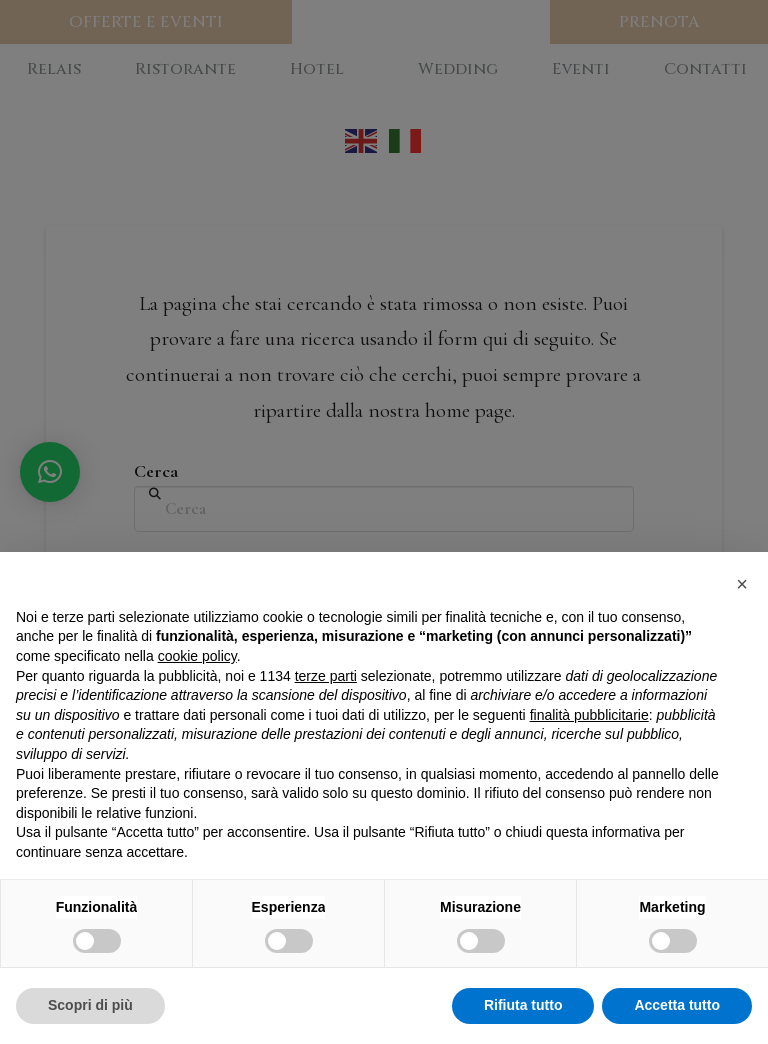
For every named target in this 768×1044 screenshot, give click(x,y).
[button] (742, 584)
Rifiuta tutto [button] (523, 1005)
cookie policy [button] (197, 656)
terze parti (326, 676)
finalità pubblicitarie (589, 715)
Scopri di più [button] (90, 1005)
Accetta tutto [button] (677, 1005)
